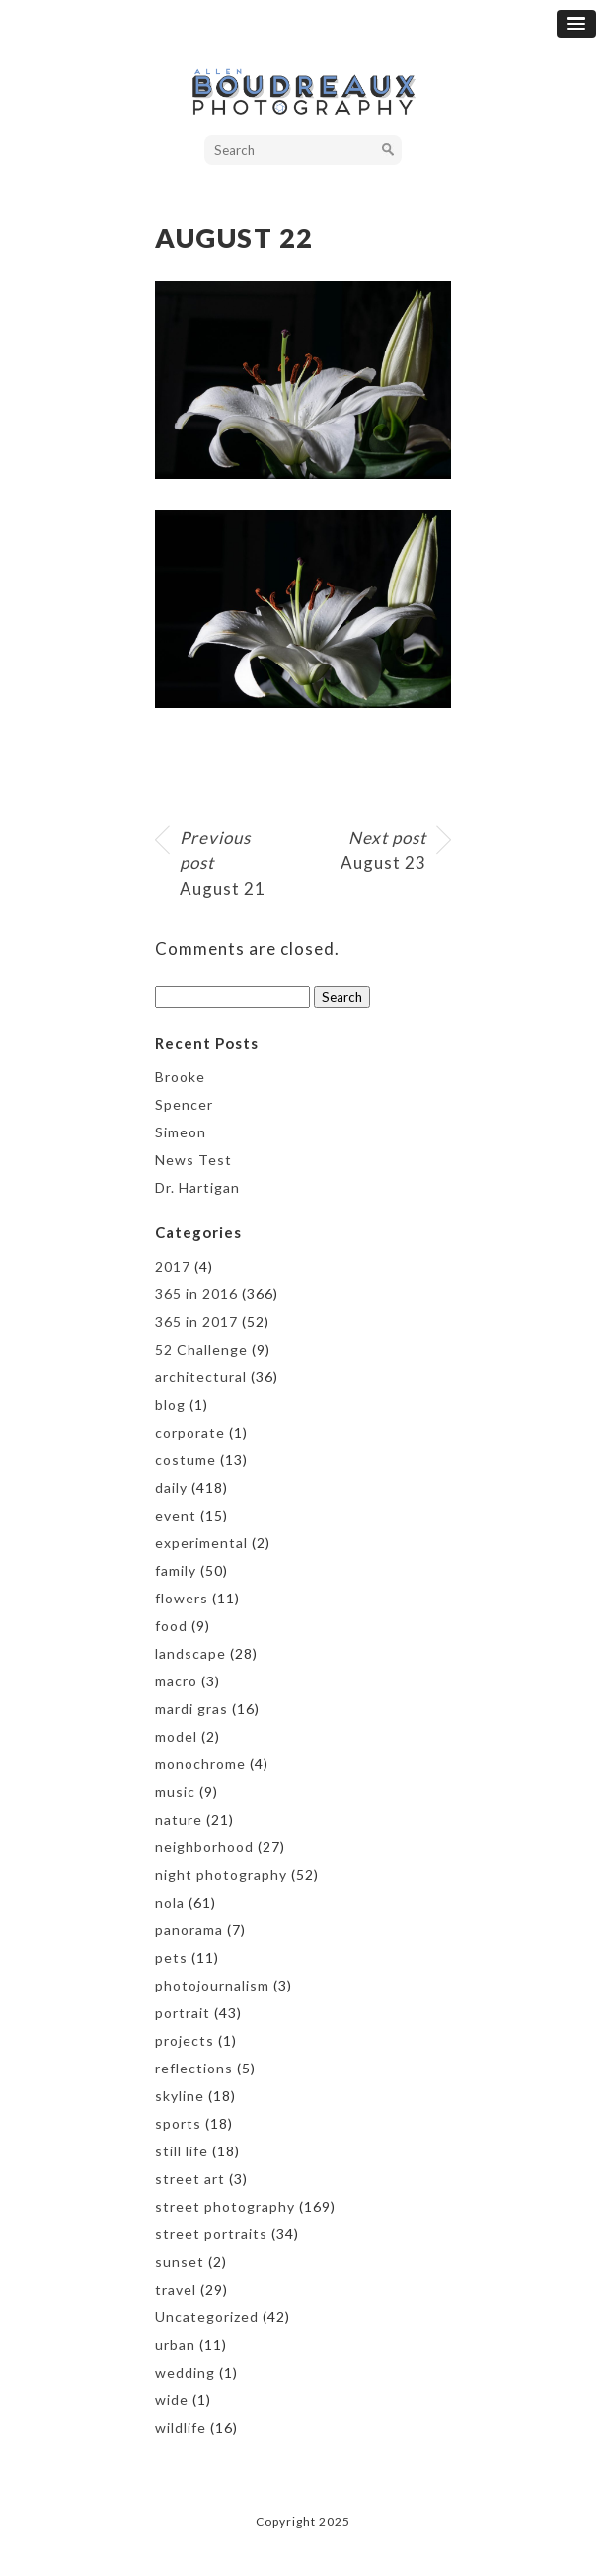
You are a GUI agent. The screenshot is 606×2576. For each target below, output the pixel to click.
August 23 (383, 850)
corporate (190, 1432)
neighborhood (204, 1846)
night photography (221, 1874)
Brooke (180, 1076)
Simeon (180, 1132)
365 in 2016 (196, 1294)
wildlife (180, 2427)
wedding (185, 2372)
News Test (193, 1159)
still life (181, 2151)
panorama (189, 1929)
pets (171, 1957)
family (175, 1570)
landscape (190, 1653)
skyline (179, 2095)
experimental (201, 1542)
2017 (172, 1266)
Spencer (184, 1104)
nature (178, 1819)
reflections (194, 2068)
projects (184, 2040)
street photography (225, 2206)
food (171, 1625)
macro (176, 1681)
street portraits (211, 2233)
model (176, 1736)
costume (185, 1459)
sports (178, 2123)
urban (175, 2344)
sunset (179, 2261)
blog (170, 1404)
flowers (181, 1598)
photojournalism (212, 1985)
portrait (182, 2012)
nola (170, 1902)
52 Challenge (201, 1349)
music (175, 1791)
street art (190, 2178)
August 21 (222, 862)
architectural (201, 1376)
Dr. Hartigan (197, 1187)
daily (171, 1487)
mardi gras (191, 1708)
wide (172, 2399)
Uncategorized (207, 2316)
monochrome (200, 1764)
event (175, 1515)
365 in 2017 (196, 1321)
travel (175, 2289)
